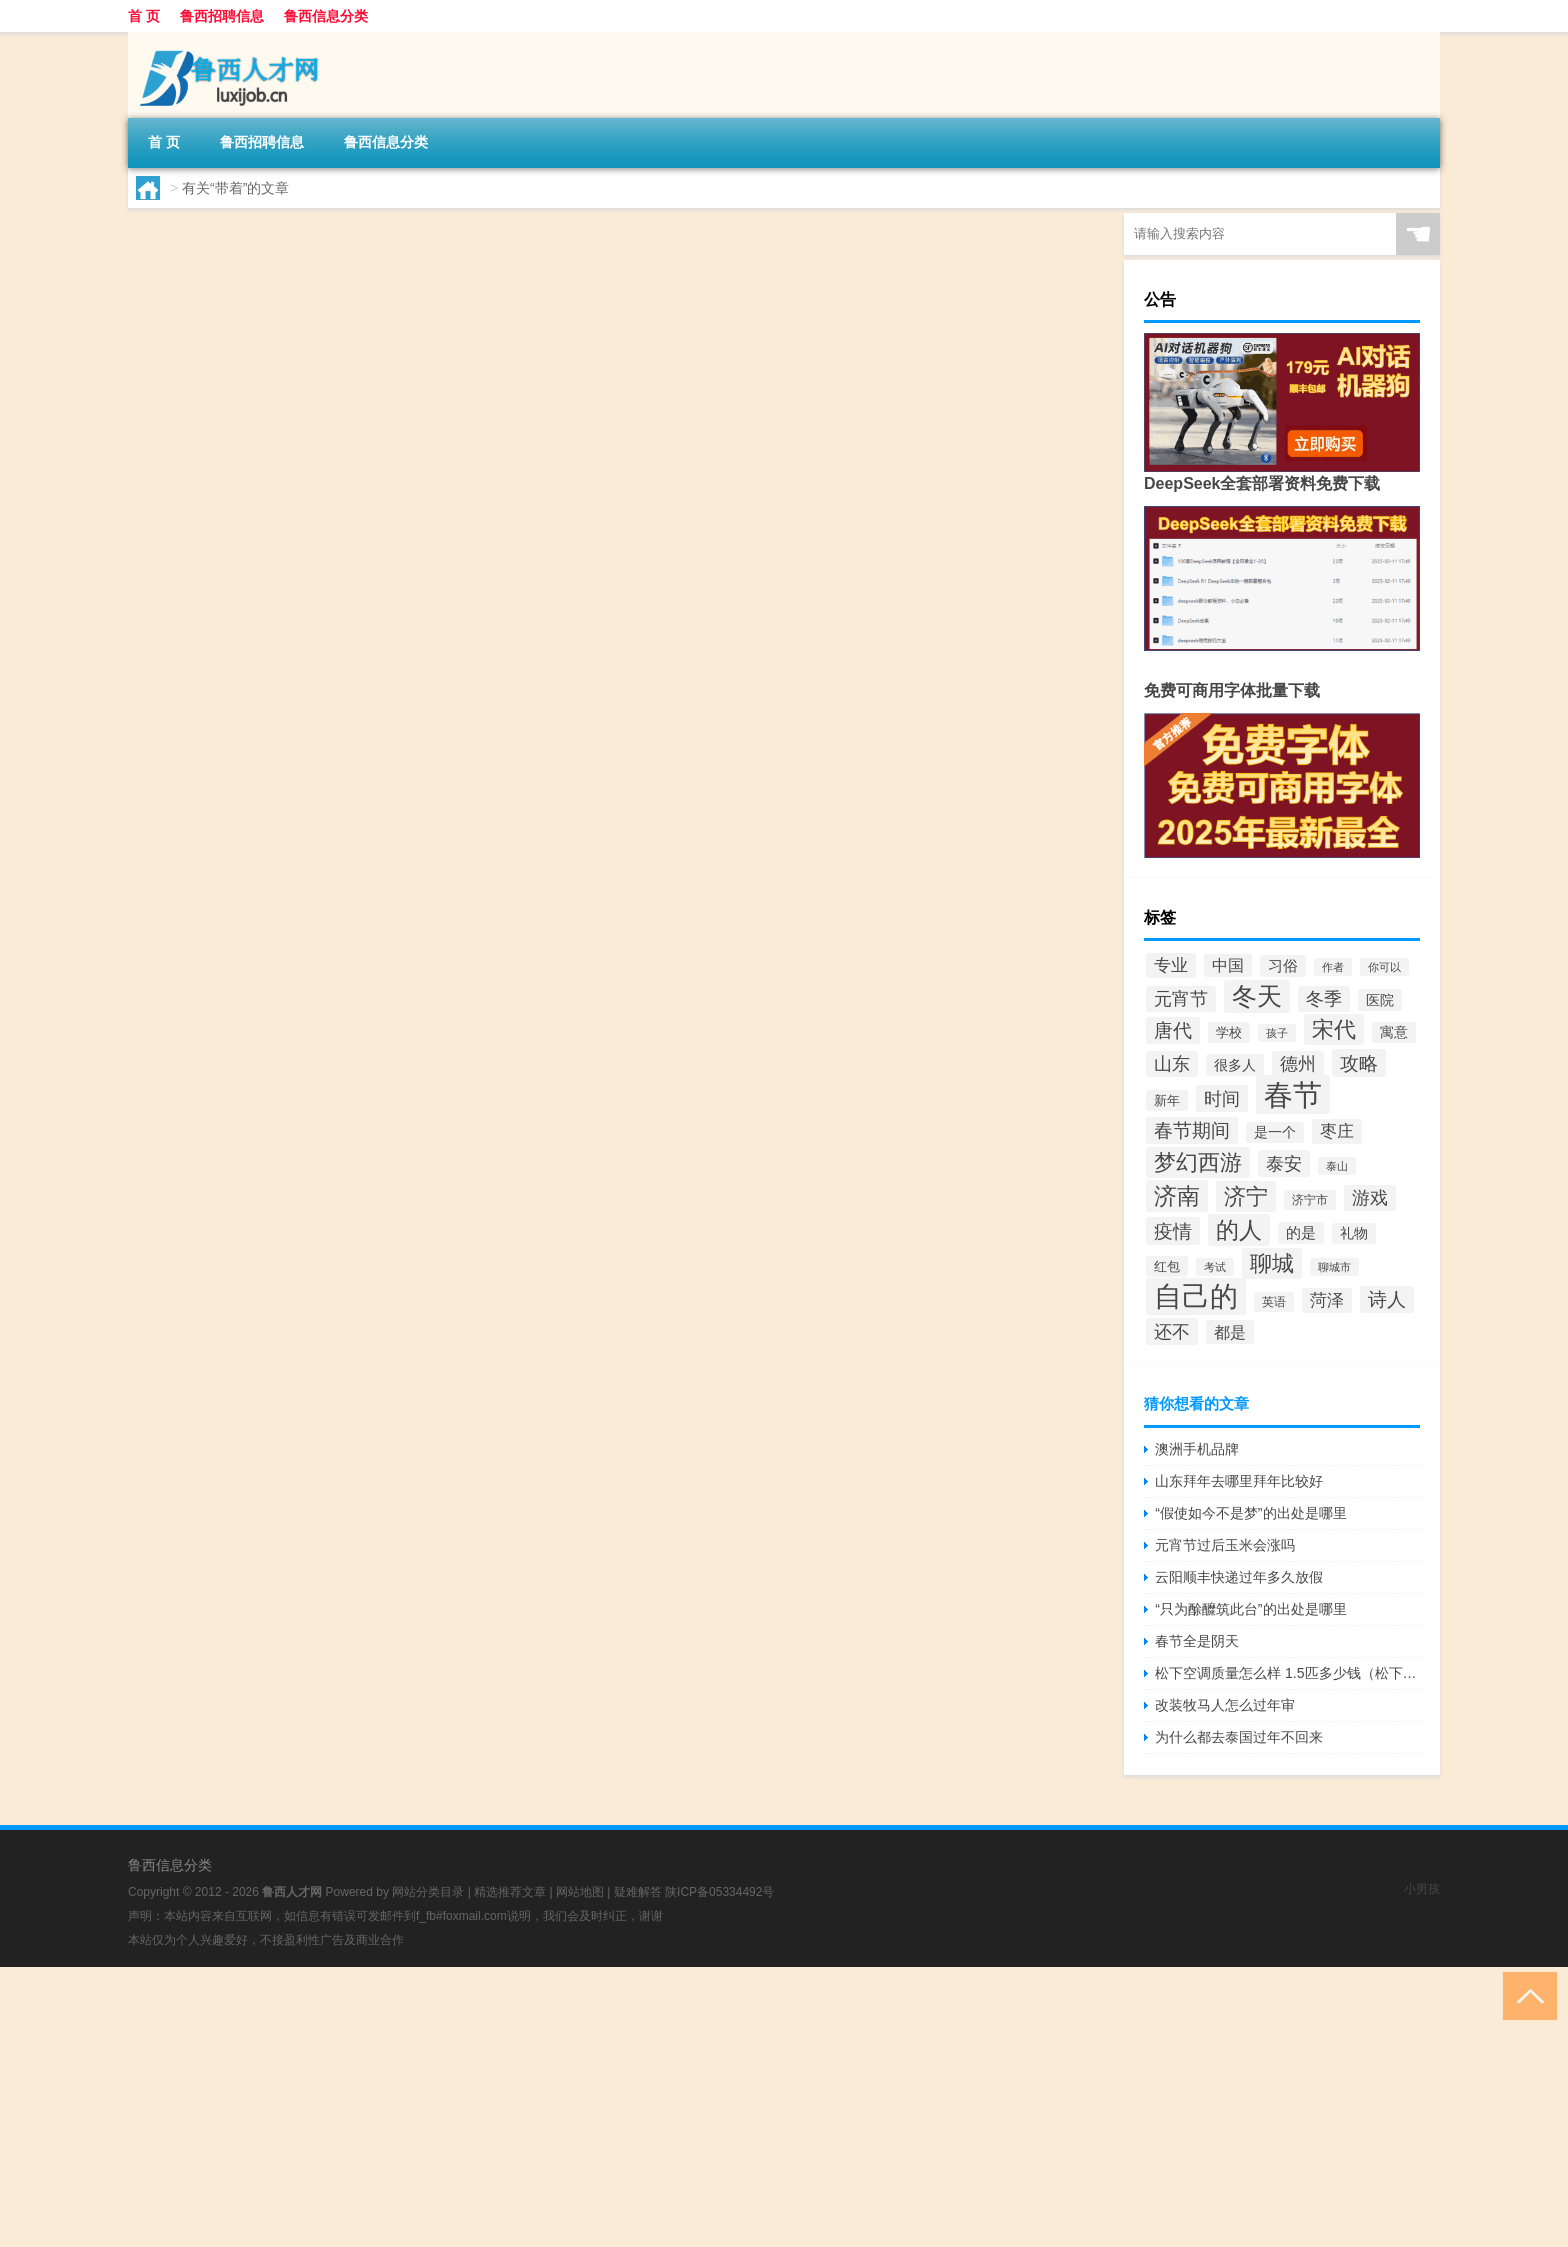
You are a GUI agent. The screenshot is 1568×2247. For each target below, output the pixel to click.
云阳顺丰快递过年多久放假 (1239, 1577)
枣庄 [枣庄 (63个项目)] (1337, 1131)
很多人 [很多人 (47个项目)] (1235, 1065)
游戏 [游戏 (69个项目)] (1370, 1198)
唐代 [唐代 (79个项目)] (1173, 1030)
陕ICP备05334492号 (719, 1892)
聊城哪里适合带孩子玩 (523, 238)
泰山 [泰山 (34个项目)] (1337, 1166)
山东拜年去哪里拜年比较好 (1239, 1481)
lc (418, 346)
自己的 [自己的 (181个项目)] (1196, 1296)
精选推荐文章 (510, 1892)
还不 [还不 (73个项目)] (1172, 1331)
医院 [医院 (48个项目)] (1380, 1000)
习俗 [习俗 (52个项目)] (1283, 966)
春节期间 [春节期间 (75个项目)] (1192, 1130)
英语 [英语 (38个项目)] (1274, 1302)
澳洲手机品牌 (1197, 1449)
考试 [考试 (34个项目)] (1215, 1267)
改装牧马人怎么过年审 (1225, 1705)
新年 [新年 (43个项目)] (1167, 1100)
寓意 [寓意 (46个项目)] (1394, 1032)
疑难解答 (638, 1892)
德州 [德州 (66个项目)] (1298, 1064)
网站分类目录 (428, 1892)
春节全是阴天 (1197, 1641)
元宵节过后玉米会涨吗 (1225, 1545)
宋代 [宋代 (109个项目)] (1334, 1029)
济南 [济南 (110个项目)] (1177, 1196)
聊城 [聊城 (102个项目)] (1272, 1263)
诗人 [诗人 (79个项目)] (1387, 1299)
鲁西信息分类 (326, 16)
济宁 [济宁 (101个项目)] (1246, 1196)
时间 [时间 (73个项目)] (1222, 1098)
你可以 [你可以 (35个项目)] (1384, 967)
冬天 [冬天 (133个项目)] (1257, 996)
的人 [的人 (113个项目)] (1239, 1230)
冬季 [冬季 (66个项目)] (1324, 999)
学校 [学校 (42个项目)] (1229, 1032)
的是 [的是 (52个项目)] (1301, 1233)
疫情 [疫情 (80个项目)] (1173, 1231)
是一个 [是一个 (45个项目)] (1275, 1132)
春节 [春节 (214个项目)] (1293, 1094)
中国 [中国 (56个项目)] (1228, 965)
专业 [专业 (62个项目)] (1171, 965)
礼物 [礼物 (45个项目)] (1354, 1233)
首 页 (144, 16)
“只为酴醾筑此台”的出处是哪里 (1250, 1609)
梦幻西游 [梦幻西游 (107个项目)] (1198, 1162)
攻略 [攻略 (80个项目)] (1359, 1063)
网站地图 (580, 1892)
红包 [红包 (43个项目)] (1167, 1266)
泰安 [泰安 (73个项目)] (1284, 1163)
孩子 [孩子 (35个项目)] (1277, 1033)
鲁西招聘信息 (222, 16)
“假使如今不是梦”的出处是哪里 (1250, 1513)
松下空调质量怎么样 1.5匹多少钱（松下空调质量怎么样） (1287, 1673)
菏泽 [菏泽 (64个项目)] (1327, 1300)
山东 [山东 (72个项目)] (1172, 1064)
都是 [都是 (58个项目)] (1230, 1332)
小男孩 (1422, 1889)
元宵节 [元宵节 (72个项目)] (1181, 999)
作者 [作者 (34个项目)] (1333, 967)
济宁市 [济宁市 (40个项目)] (1310, 1200)
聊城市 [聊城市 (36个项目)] (1334, 1267)
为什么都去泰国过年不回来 (1239, 1737)
